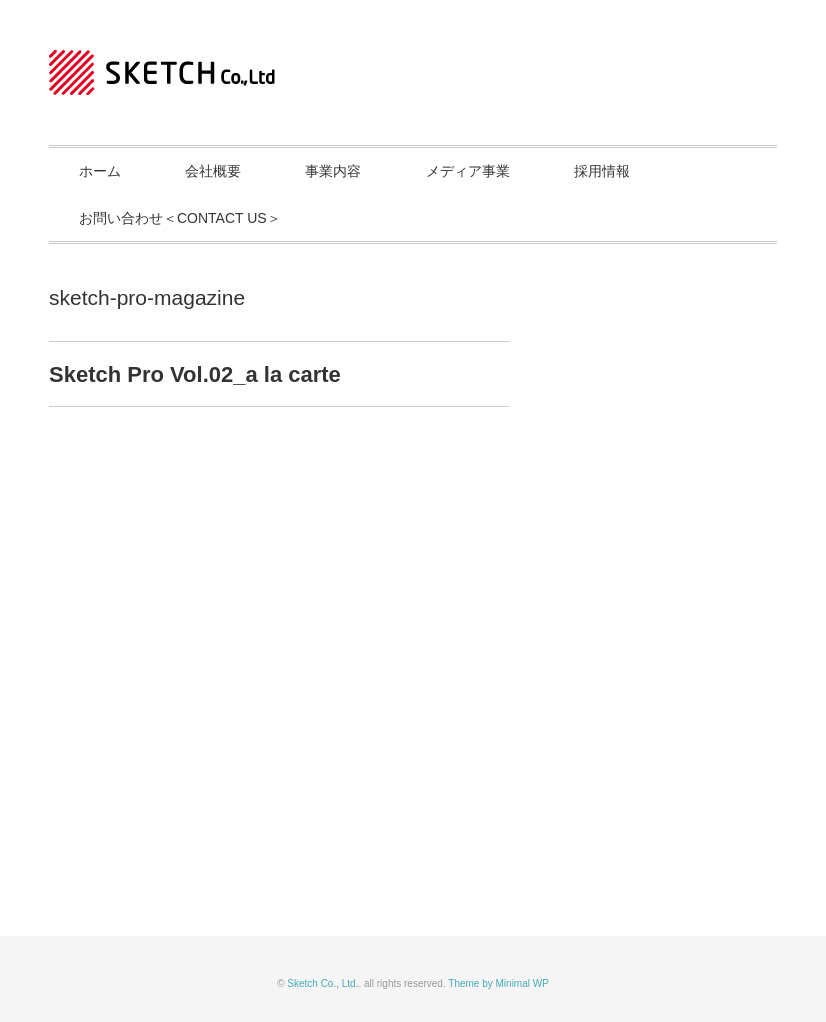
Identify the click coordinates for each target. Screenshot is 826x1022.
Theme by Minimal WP (498, 983)
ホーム (100, 171)
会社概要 (213, 171)
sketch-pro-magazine (147, 297)
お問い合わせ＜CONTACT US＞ (180, 218)
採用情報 (602, 171)
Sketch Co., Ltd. (322, 983)
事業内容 (333, 171)
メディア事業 (468, 171)
